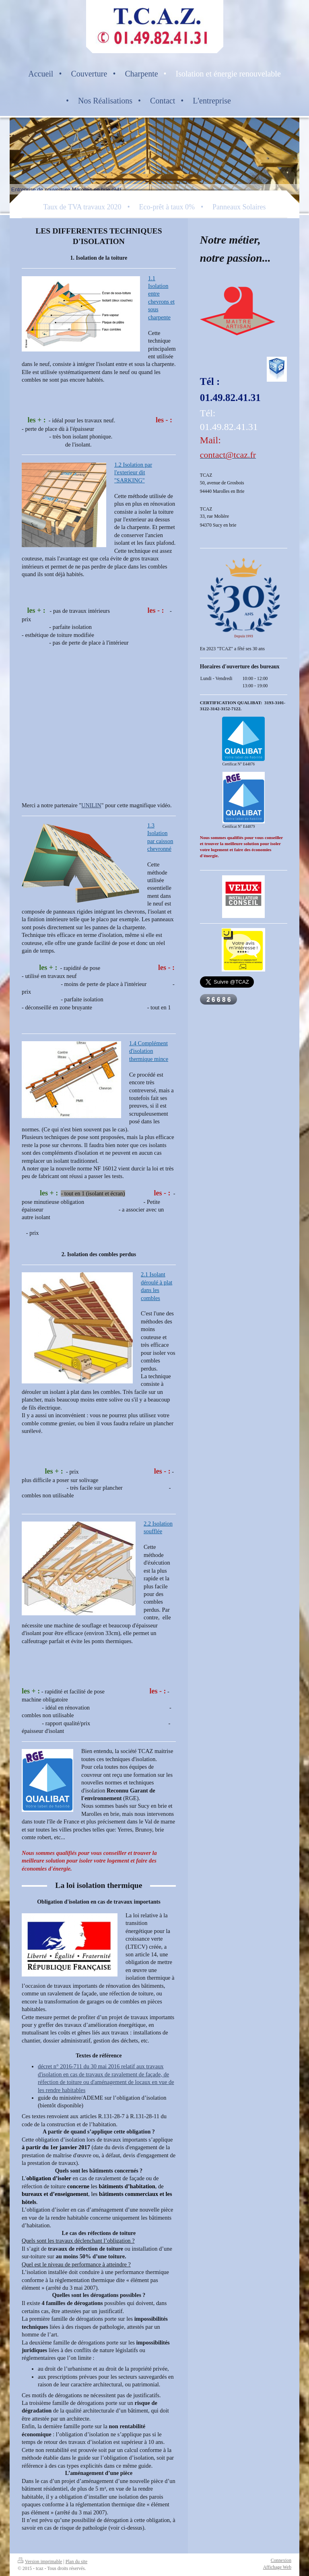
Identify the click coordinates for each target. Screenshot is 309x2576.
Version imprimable (40, 2561)
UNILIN (91, 805)
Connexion (281, 2560)
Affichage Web (277, 2567)
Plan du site (77, 2561)
